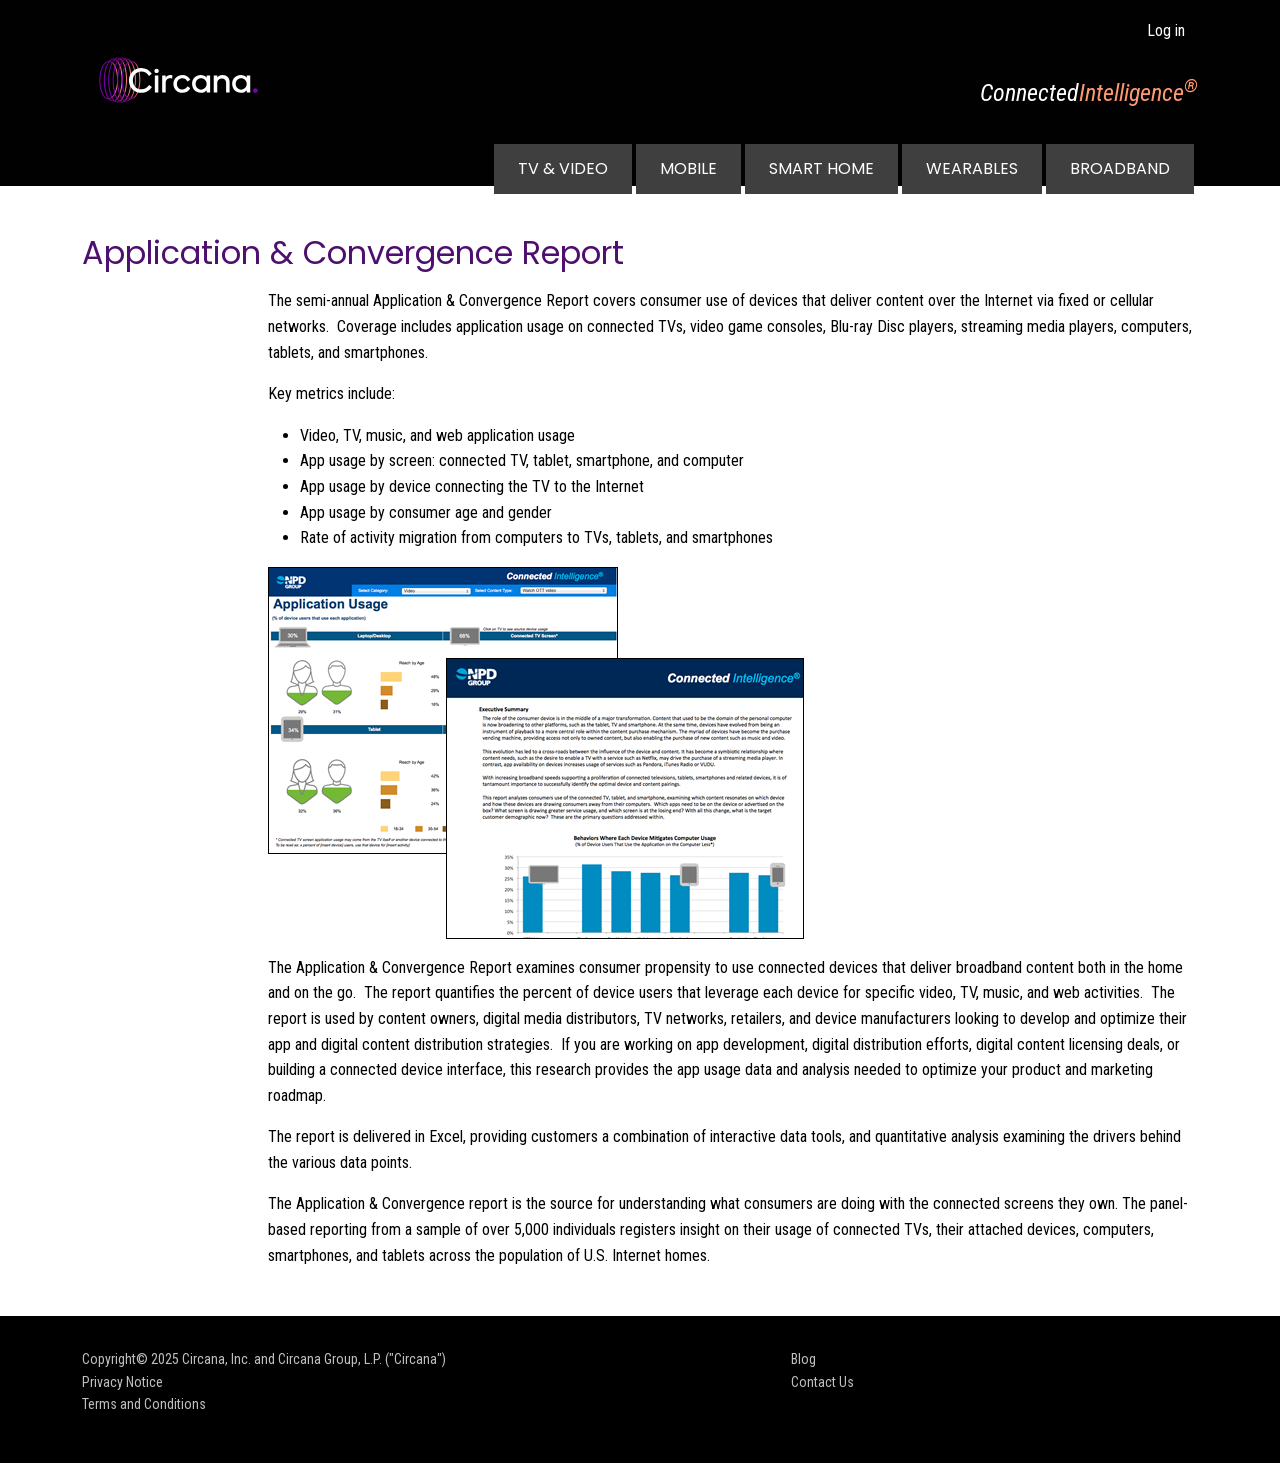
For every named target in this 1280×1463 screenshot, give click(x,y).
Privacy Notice (122, 1382)
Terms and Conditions (144, 1404)
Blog (803, 1359)
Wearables (972, 168)
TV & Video (563, 168)
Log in (1166, 30)
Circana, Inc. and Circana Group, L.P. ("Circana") (314, 1359)
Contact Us (822, 1382)
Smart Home (821, 168)
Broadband (1120, 168)
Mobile (688, 168)
